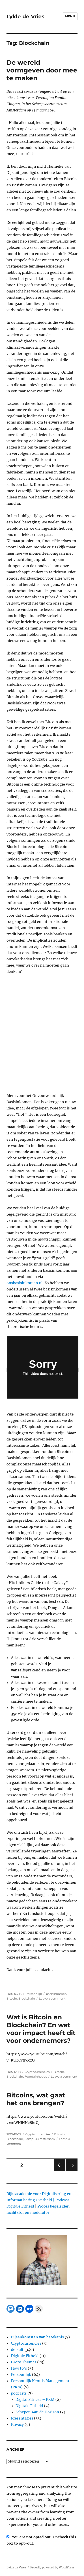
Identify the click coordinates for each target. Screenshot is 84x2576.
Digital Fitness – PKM (34, 2399)
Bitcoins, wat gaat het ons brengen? (35, 2099)
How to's (19, 2368)
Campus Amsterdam (39, 2139)
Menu (70, 16)
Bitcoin (11, 1998)
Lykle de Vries (25, 16)
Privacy (17, 2424)
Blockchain (26, 1998)
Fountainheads (35, 2076)
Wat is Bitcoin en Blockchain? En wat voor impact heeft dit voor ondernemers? (40, 2028)
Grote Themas (23, 2362)
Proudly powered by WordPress (52, 2567)
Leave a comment (52, 1998)
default (17, 2349)
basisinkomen (56, 1994)
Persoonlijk (34, 1994)
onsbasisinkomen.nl (24, 1283)
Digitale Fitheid (25, 2356)
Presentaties (22, 2418)
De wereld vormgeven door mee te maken (41, 70)
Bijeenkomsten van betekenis (37, 2337)
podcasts (19, 2393)
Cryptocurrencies (37, 2072)
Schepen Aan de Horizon (37, 2412)
